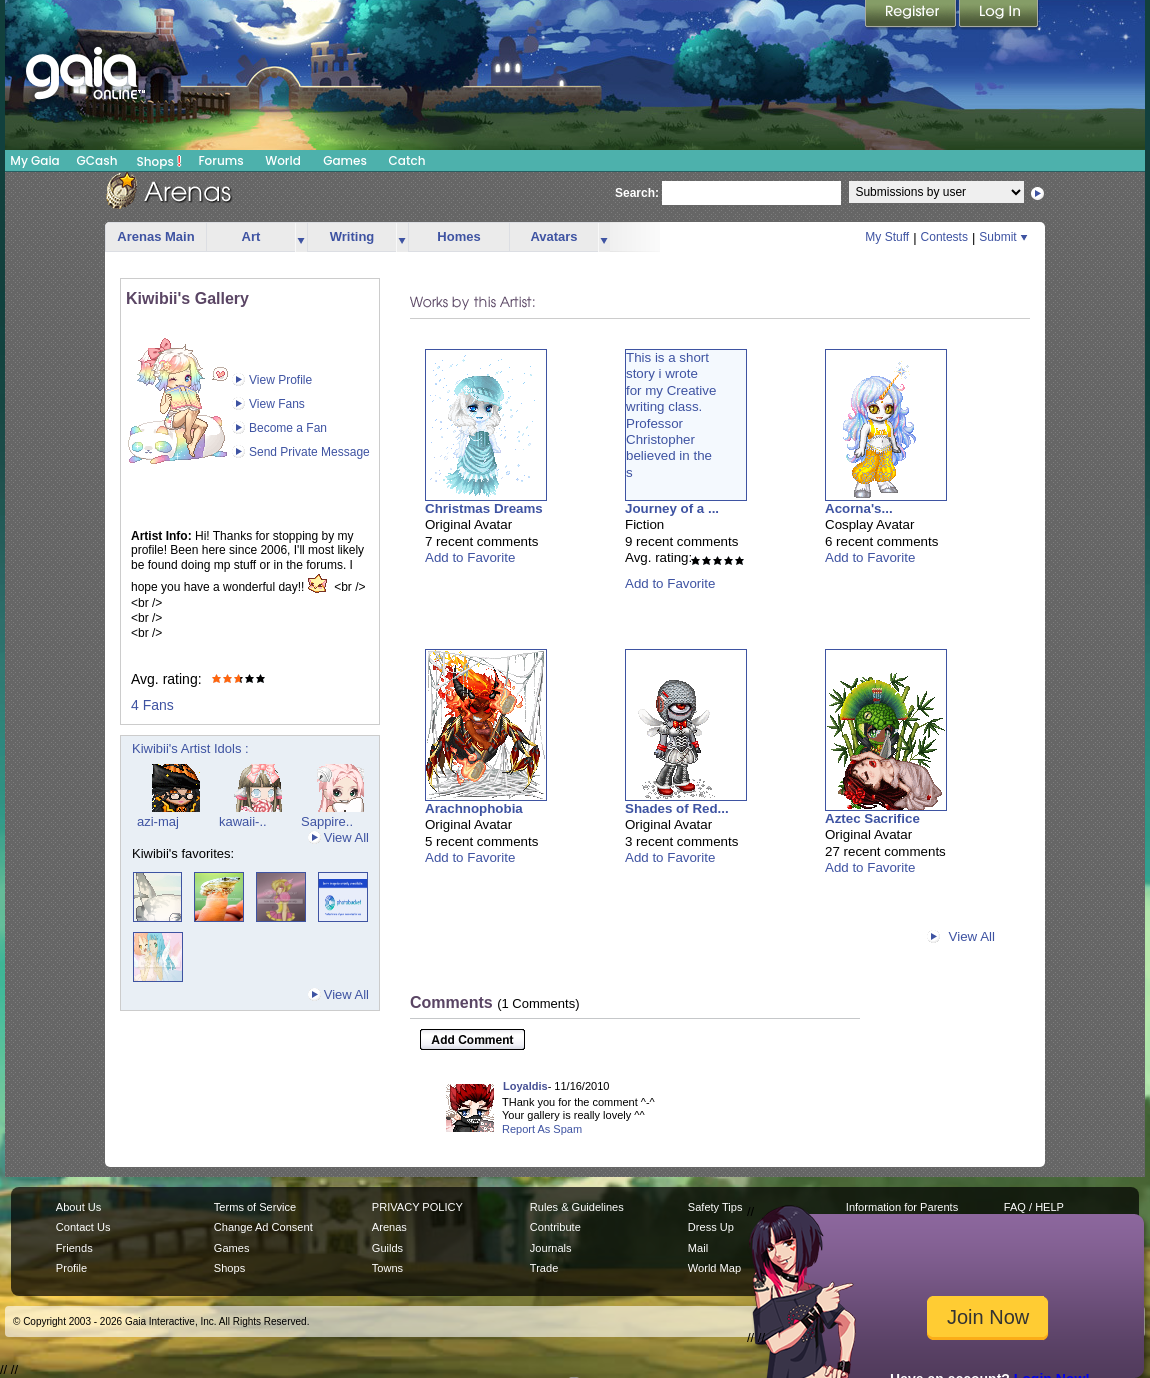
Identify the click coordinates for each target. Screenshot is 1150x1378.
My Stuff (887, 237)
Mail (698, 1248)
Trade (544, 1268)
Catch (407, 160)
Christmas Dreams (484, 508)
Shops (159, 161)
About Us (78, 1207)
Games (345, 160)
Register (912, 15)
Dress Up (711, 1227)
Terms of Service (255, 1207)
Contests (944, 237)
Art (251, 236)
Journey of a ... (672, 508)
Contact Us (83, 1227)
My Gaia (34, 160)
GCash (97, 160)
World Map (714, 1268)
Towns (387, 1268)
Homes (458, 236)
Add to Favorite (470, 557)
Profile (71, 1268)
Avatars (553, 236)
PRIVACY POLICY (417, 1207)
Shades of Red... (677, 808)
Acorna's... (859, 508)
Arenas (389, 1227)
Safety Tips (715, 1207)
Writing (352, 236)
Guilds (387, 1248)
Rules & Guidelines (577, 1207)
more (301, 237)
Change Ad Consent (263, 1227)
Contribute (555, 1227)
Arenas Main (155, 236)
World (283, 160)
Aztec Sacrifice (872, 818)
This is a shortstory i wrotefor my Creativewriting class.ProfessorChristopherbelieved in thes (671, 415)
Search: (637, 193)
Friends (74, 1248)
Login (999, 15)
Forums (220, 160)
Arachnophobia (474, 808)
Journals (551, 1248)
